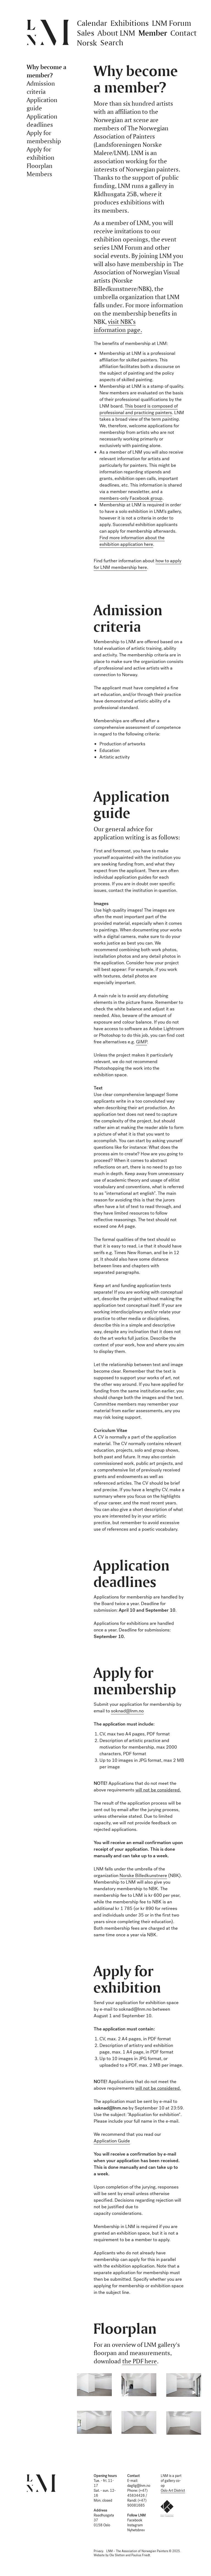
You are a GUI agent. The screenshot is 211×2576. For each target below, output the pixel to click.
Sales (85, 33)
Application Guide (112, 2141)
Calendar (92, 23)
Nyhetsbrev (136, 2530)
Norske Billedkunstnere (143, 1875)
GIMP (141, 1042)
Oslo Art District (173, 2490)
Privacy (98, 2551)
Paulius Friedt (140, 2555)
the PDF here (139, 2361)
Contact (183, 33)
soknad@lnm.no (127, 1711)
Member (152, 33)
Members (39, 174)
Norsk (87, 42)
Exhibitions (129, 23)
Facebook (134, 2520)
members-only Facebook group (130, 498)
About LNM (116, 33)
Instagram (135, 2525)
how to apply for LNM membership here (137, 564)
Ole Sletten (117, 2555)
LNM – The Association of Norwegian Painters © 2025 (143, 2551)
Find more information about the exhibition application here (132, 541)
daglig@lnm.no (138, 2485)
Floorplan (39, 165)
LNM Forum (171, 23)
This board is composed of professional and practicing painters (138, 409)
